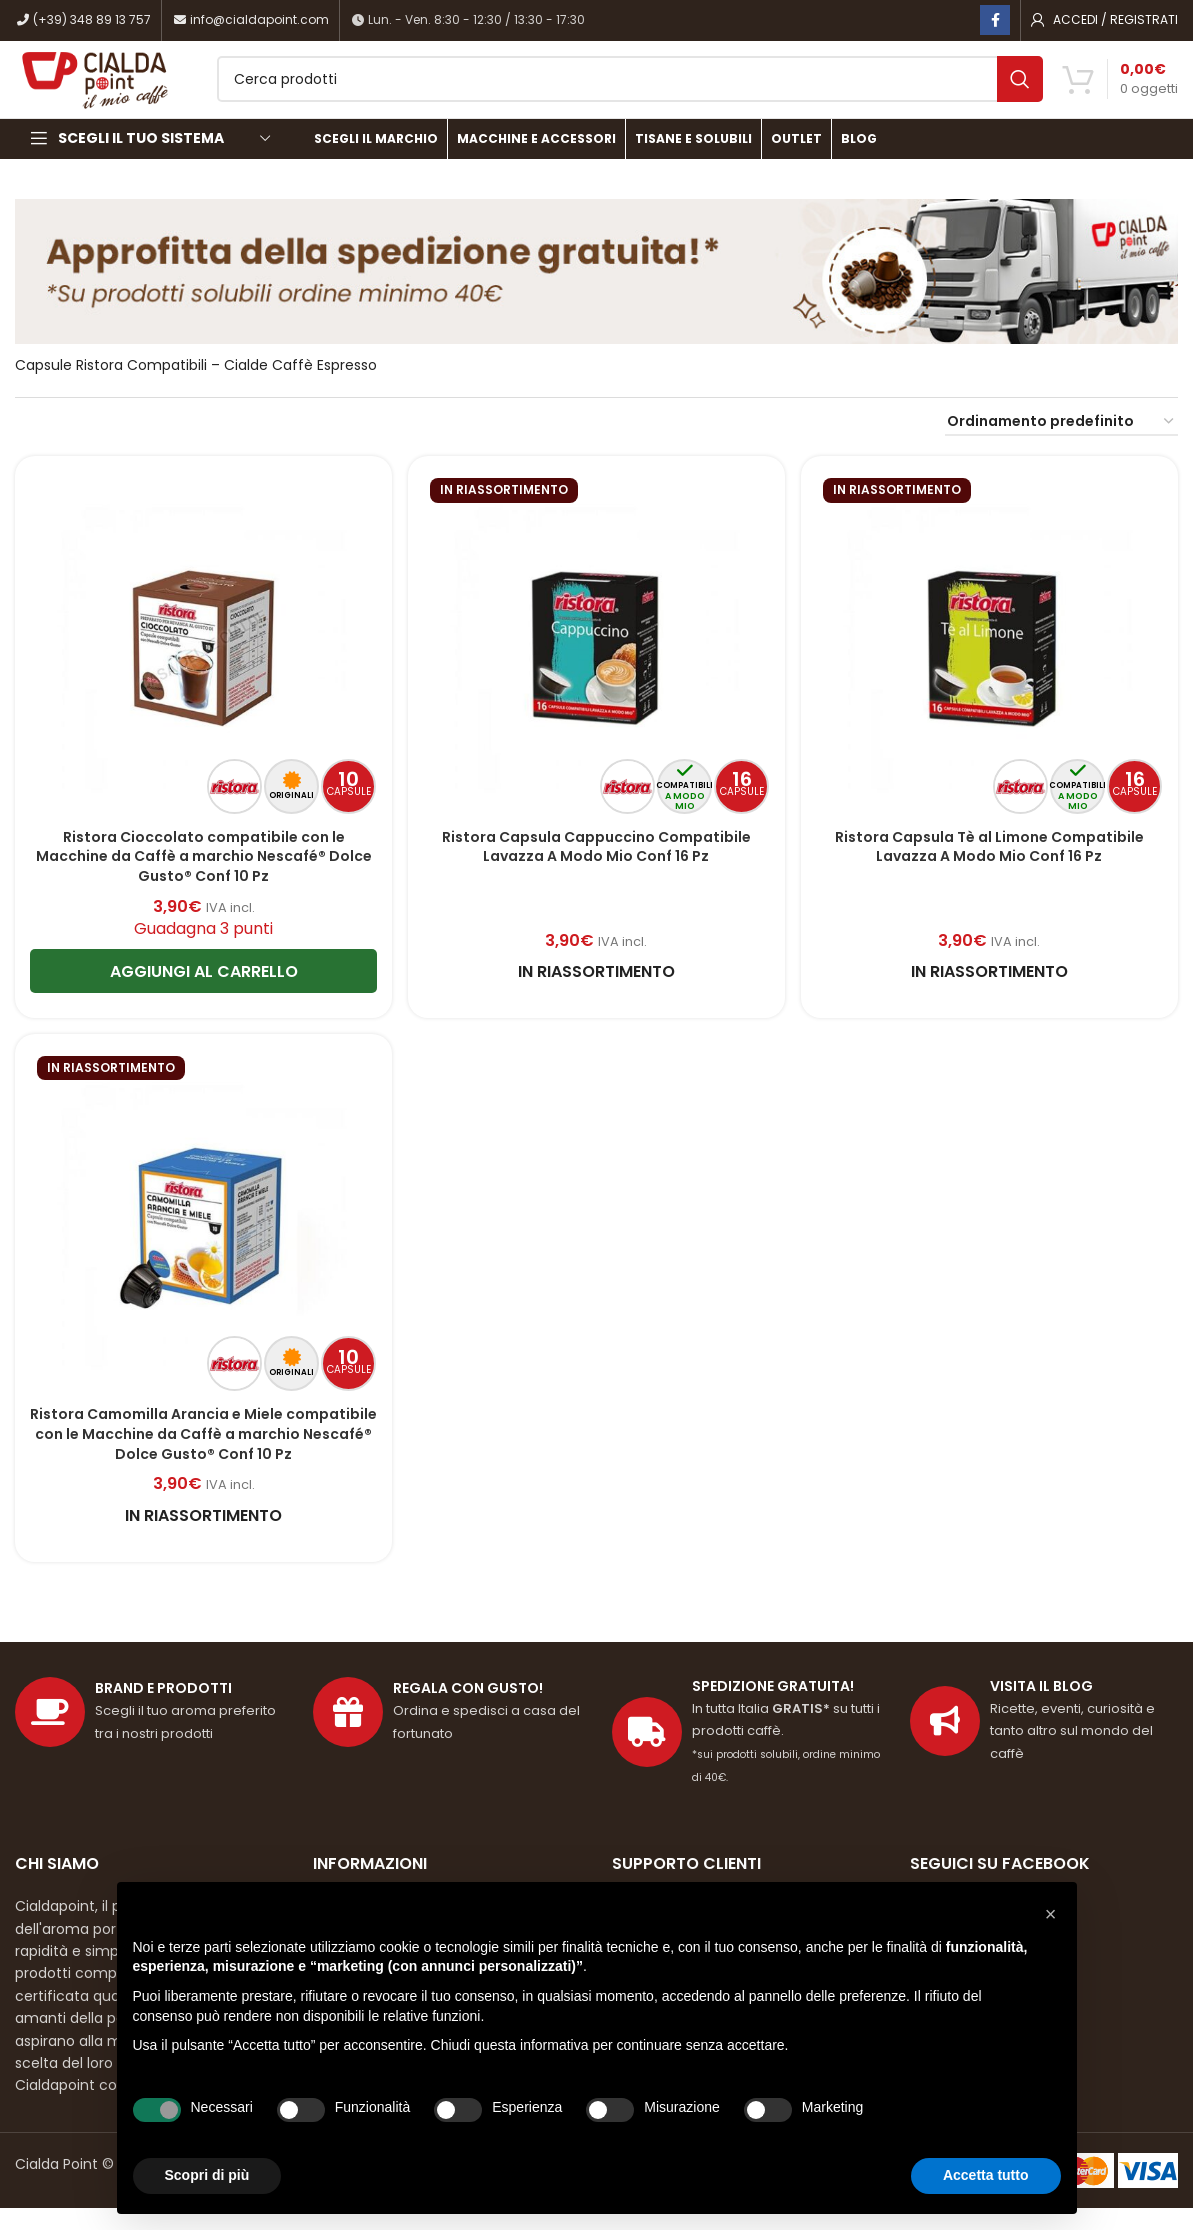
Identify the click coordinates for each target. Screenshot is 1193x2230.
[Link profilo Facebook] (995, 21)
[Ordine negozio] (1061, 446)
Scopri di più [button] (207, 2175)
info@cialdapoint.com (250, 20)
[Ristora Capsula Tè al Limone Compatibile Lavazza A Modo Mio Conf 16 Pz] (991, 668)
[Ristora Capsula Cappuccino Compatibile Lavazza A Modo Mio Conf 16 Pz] (596, 668)
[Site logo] (124, 91)
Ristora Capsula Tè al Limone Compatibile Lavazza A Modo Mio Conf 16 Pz (990, 868)
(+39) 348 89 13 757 (83, 20)
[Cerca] (658, 92)
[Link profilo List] (1044, 1744)
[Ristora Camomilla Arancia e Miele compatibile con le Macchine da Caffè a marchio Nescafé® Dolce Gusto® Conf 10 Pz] (202, 1247)
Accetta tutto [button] (986, 2175)
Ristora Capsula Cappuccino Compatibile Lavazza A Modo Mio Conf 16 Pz (596, 868)
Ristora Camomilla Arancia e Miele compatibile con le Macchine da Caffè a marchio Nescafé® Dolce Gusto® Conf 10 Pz (202, 1456)
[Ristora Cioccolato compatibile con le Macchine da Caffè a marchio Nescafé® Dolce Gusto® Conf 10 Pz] (202, 668)
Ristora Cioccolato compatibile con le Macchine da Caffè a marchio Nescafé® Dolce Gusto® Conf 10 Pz (202, 877)
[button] (1051, 1914)
